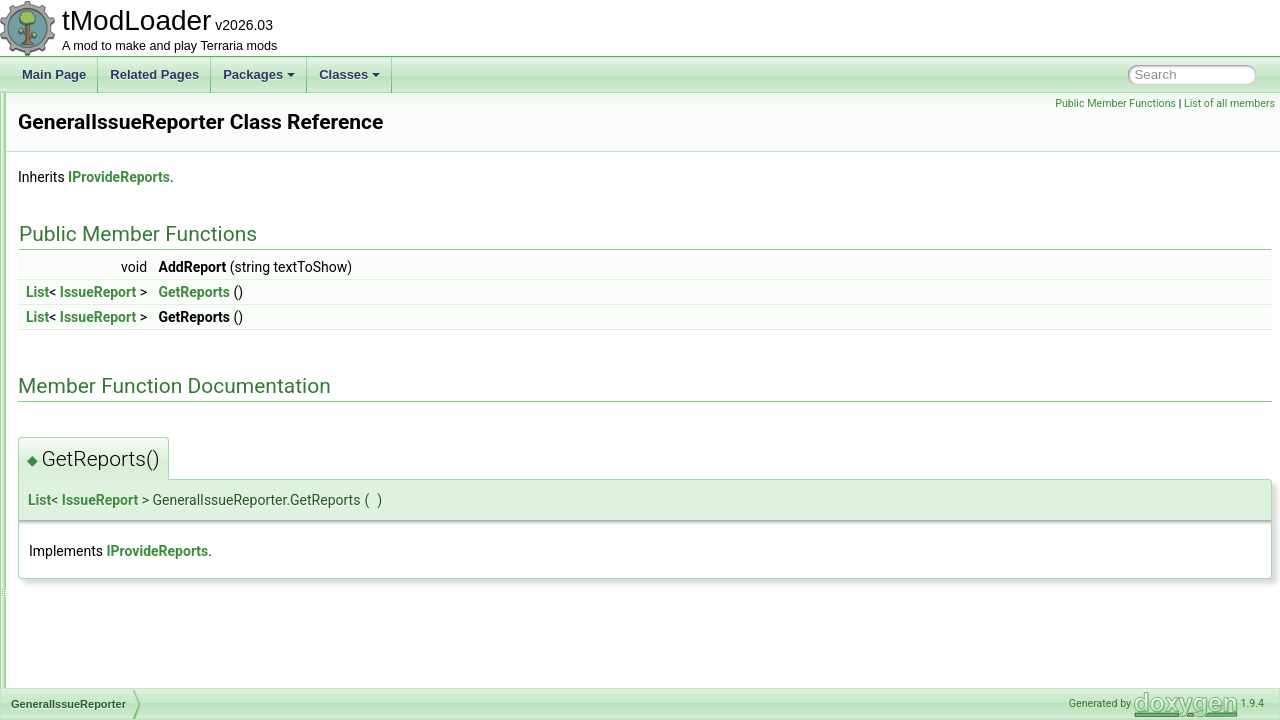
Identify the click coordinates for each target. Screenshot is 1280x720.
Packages (259, 74)
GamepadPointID (112, 180)
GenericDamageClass (124, 444)
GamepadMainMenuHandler (141, 136)
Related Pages (154, 74)
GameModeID (103, 114)
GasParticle (97, 290)
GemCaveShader (112, 312)
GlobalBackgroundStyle (128, 664)
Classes (349, 74)
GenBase (91, 356)
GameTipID (96, 246)
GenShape (94, 532)
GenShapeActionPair (122, 554)
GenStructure (101, 576)
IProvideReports (369, 177)
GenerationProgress (119, 422)
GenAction (94, 334)
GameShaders (104, 202)
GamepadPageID (112, 158)
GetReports (445, 292)
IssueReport (348, 292)
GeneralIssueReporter (125, 400)
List (287, 292)
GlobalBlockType (111, 686)
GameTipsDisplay (113, 268)
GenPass (90, 488)
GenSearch (96, 510)
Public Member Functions (1115, 103)
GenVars (89, 598)
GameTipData (103, 224)
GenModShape (106, 466)
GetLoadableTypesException (142, 642)
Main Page (54, 74)
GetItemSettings (109, 620)
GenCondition (102, 378)
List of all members (1229, 103)
